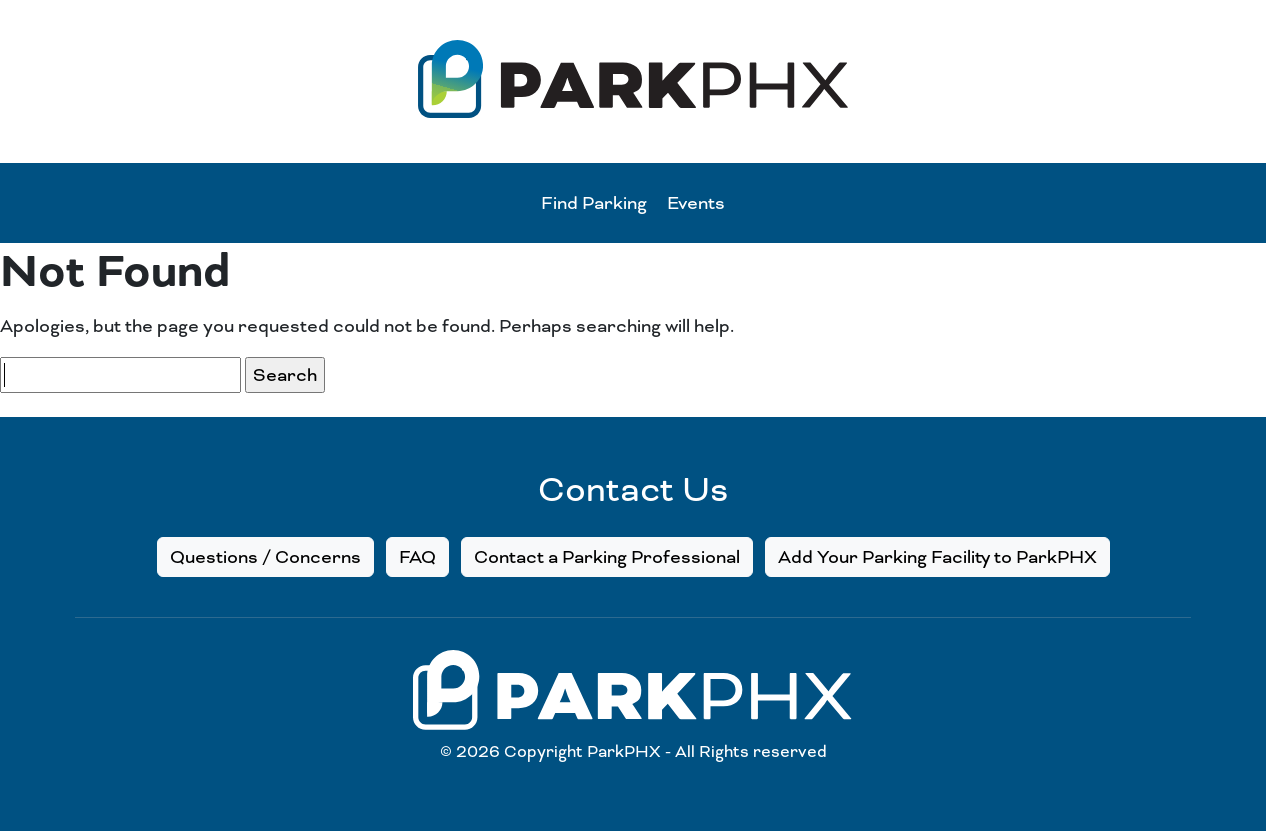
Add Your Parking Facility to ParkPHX (937, 557)
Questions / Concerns (265, 557)
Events (696, 203)
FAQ (417, 557)
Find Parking (594, 203)
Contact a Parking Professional (607, 557)
